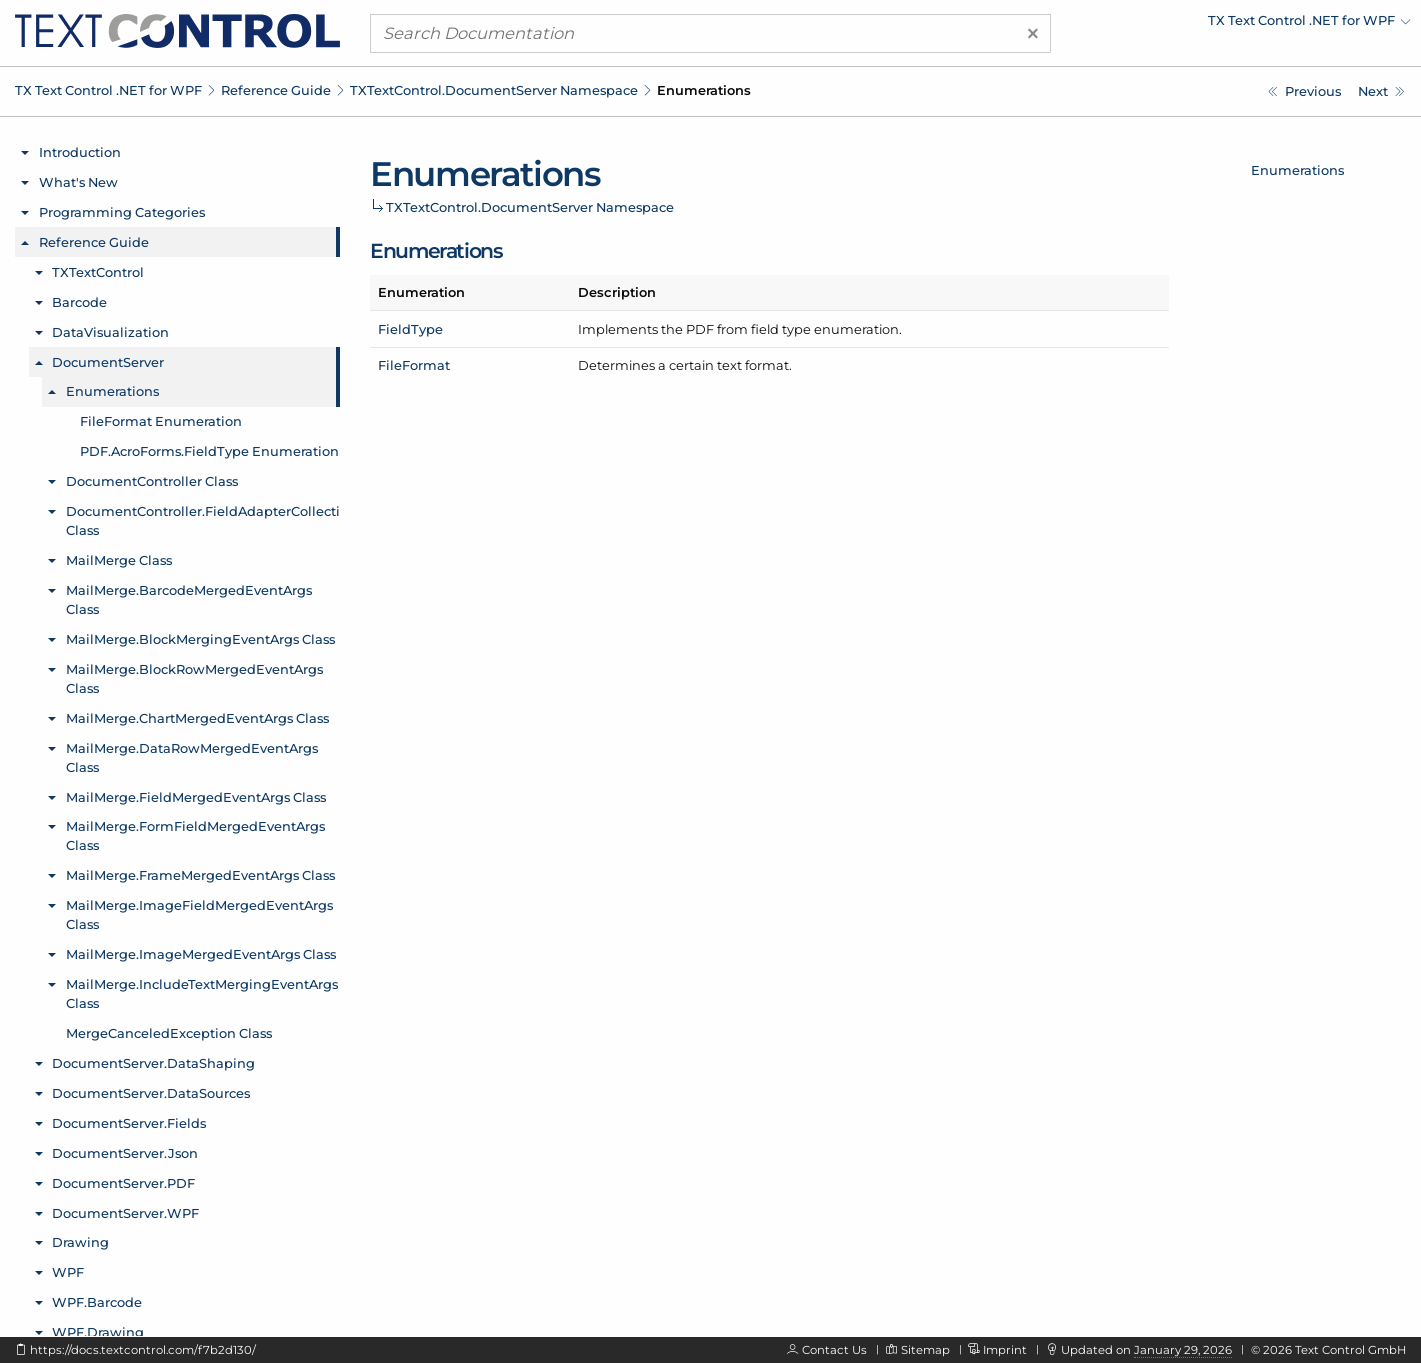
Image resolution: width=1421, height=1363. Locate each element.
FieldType (410, 329)
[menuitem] (1236, 25)
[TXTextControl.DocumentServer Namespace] (1304, 91)
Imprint (1005, 1350)
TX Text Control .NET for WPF (108, 90)
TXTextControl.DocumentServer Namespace (494, 90)
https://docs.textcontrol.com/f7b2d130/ (143, 1350)
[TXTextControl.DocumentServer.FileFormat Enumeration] (1381, 91)
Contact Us (834, 1350)
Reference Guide (276, 90)
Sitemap (925, 1350)
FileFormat (414, 365)
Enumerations (1297, 170)
